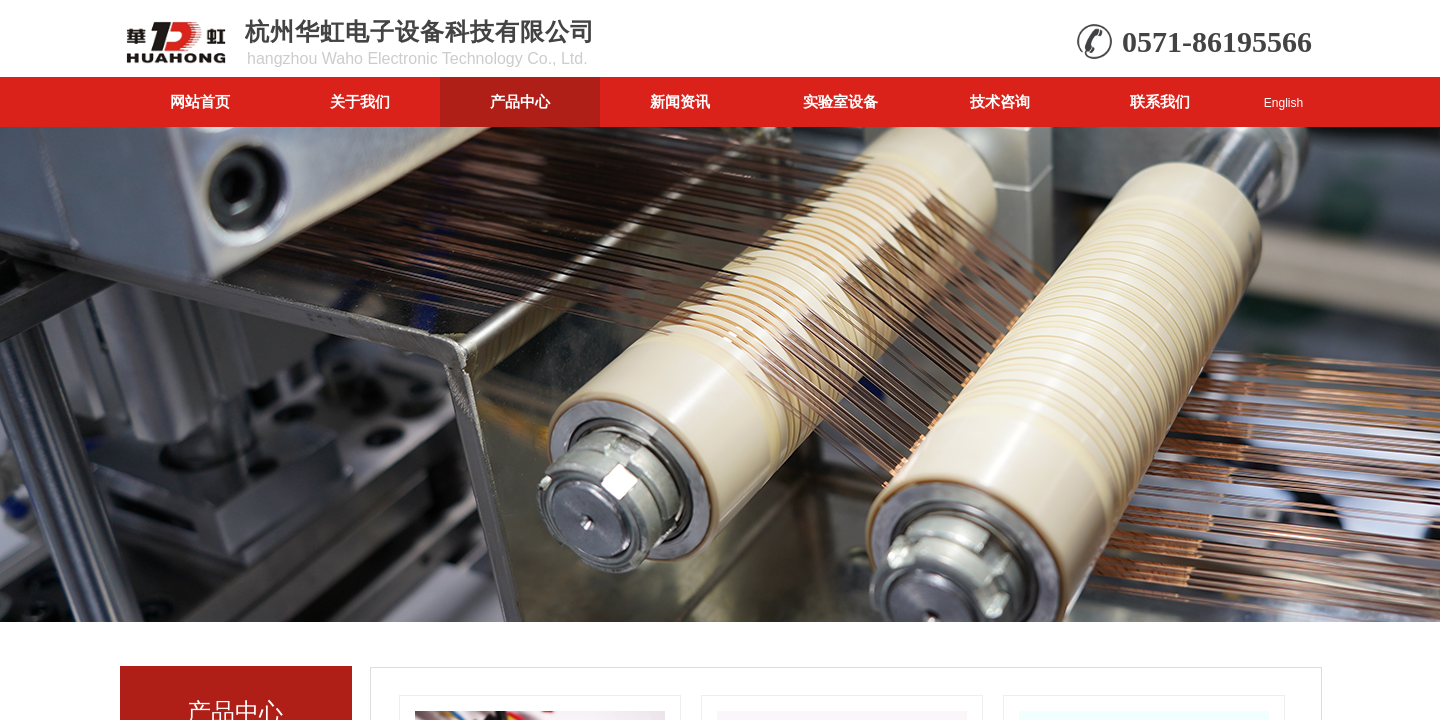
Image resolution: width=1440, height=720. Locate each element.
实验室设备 (840, 101)
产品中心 (520, 101)
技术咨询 (1000, 101)
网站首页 (200, 101)
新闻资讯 (680, 101)
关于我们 (360, 101)
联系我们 (1160, 101)
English (1283, 103)
